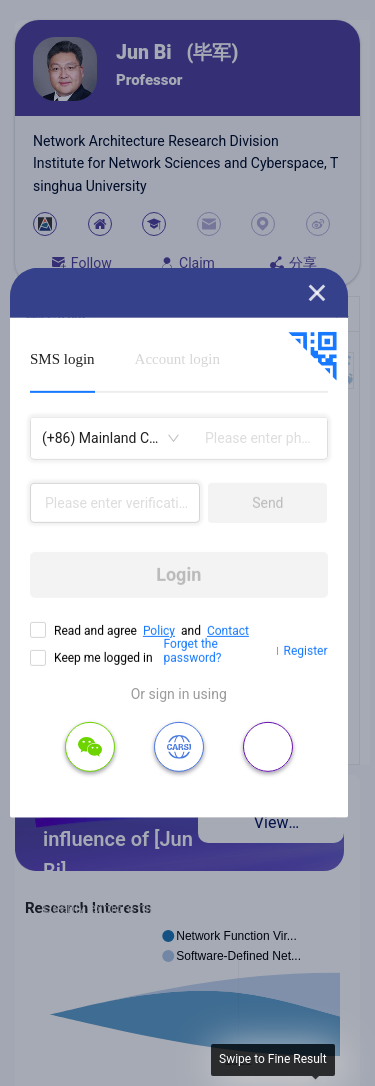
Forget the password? (193, 651)
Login (178, 574)
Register (306, 651)
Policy (159, 631)
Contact (228, 631)
